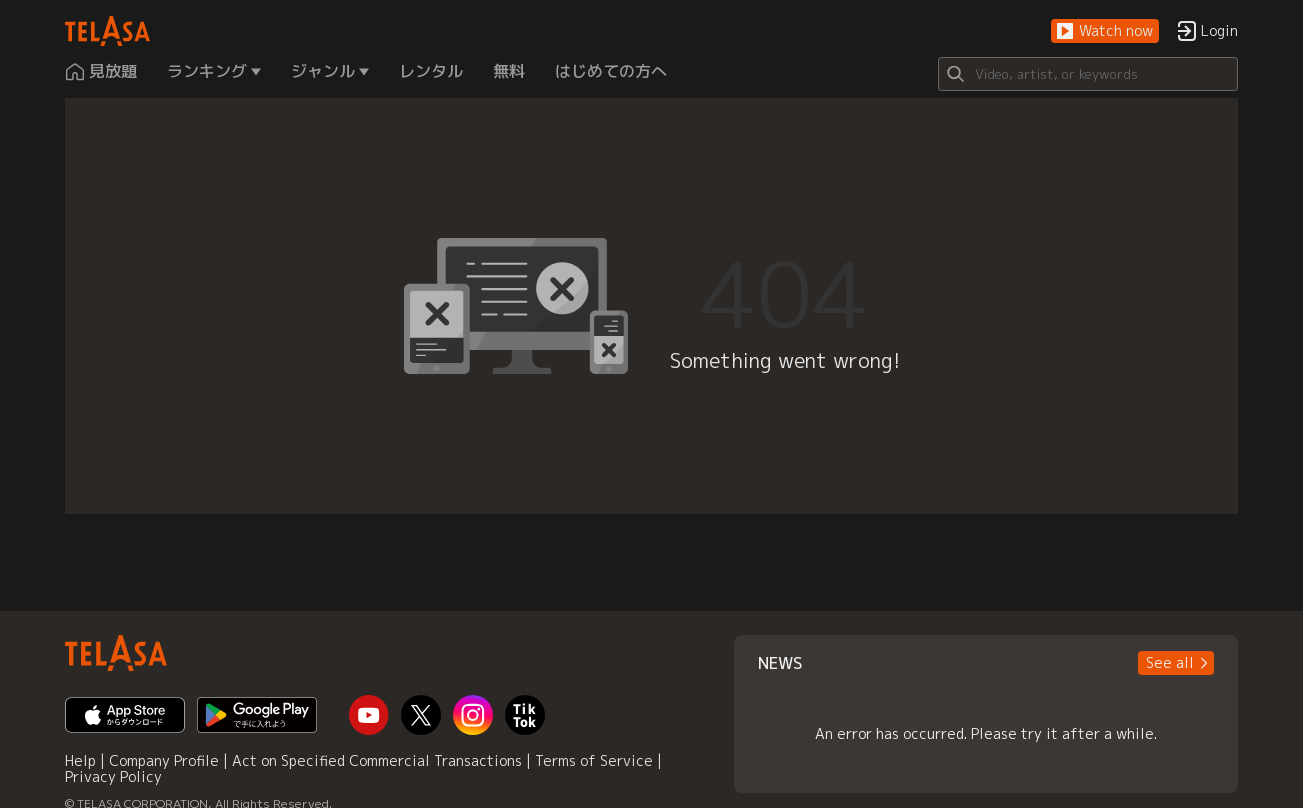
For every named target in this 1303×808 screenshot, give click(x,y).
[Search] (1088, 74)
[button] (1105, 31)
